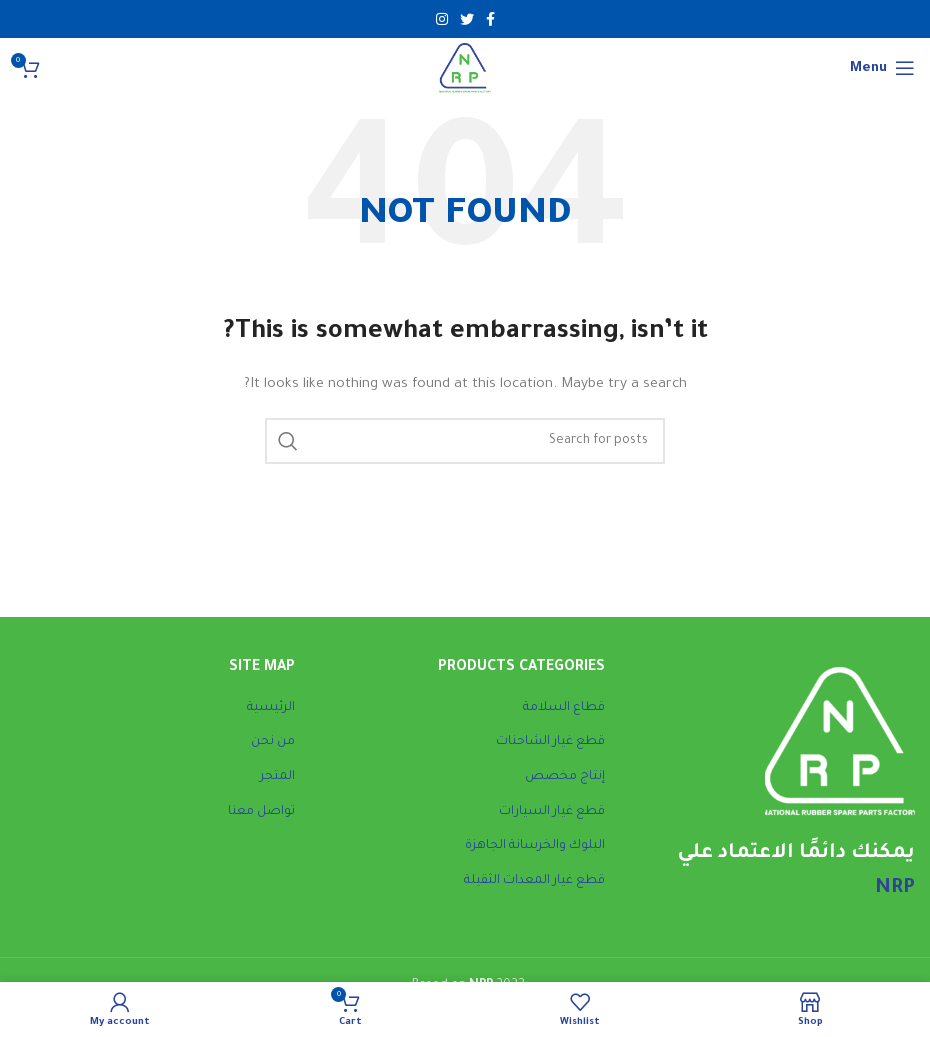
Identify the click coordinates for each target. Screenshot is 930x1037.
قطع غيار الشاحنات (550, 742)
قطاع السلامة (564, 708)
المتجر (277, 777)
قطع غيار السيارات (552, 812)
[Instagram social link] (442, 19)
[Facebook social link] (490, 19)
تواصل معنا (261, 812)
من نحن (273, 742)
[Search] (465, 441)
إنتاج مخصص (565, 777)
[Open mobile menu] (882, 68)
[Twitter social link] (467, 19)
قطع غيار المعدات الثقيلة (534, 881)
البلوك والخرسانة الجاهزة (535, 846)
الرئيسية (271, 708)
